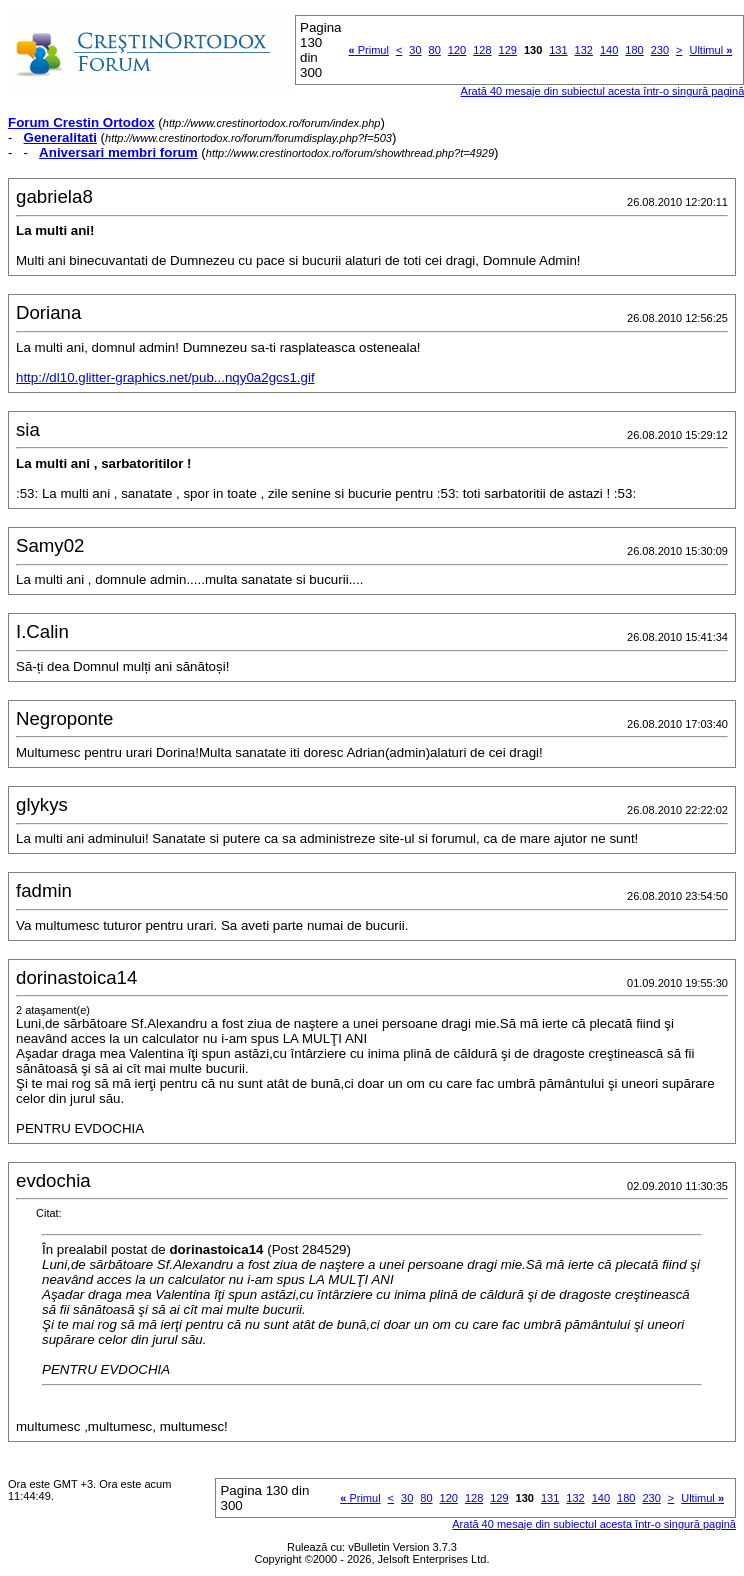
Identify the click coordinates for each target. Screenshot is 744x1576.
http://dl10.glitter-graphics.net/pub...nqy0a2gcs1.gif (165, 377)
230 (660, 50)
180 (634, 50)
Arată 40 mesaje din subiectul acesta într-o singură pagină (594, 1524)
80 (435, 50)
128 (482, 50)
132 (584, 50)
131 (558, 50)
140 (609, 50)
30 (415, 50)
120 (457, 50)
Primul (369, 50)
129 (508, 50)
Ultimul (710, 50)
